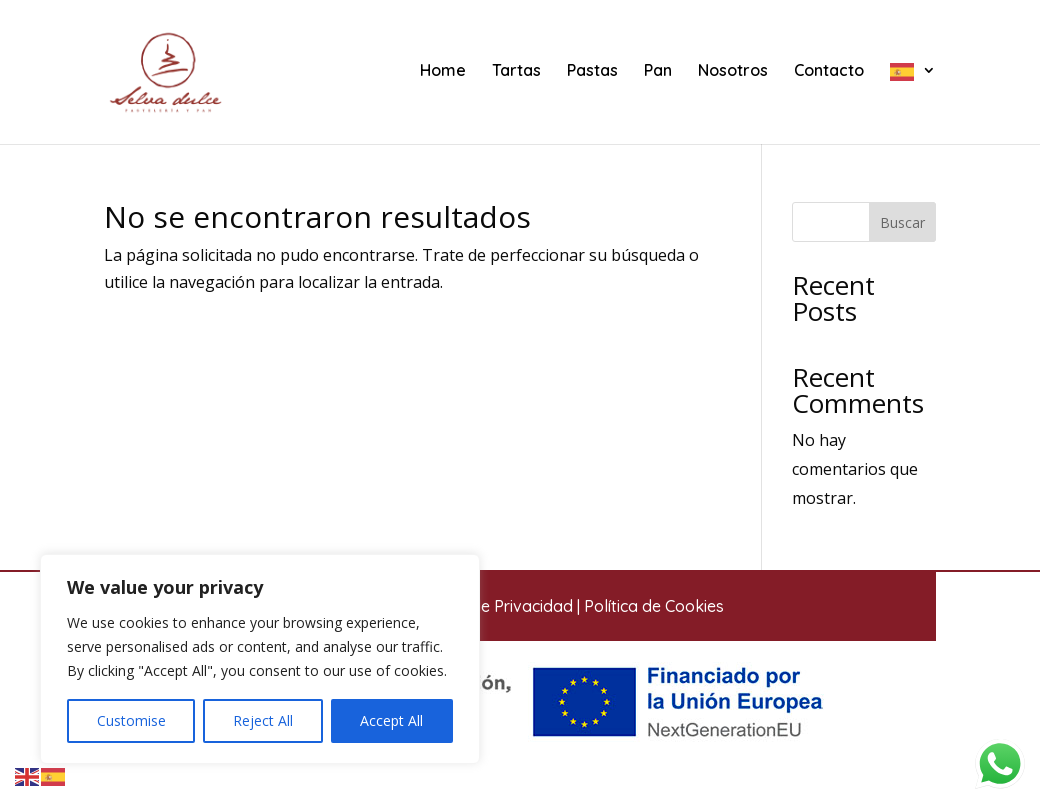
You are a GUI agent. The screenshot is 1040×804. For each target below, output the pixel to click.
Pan (658, 71)
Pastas (592, 71)
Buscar (902, 222)
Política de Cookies (654, 606)
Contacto (829, 71)
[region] (260, 659)
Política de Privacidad (493, 606)
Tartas (516, 71)
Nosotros (733, 71)
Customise (131, 720)
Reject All (263, 720)
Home (443, 71)
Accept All (391, 720)
